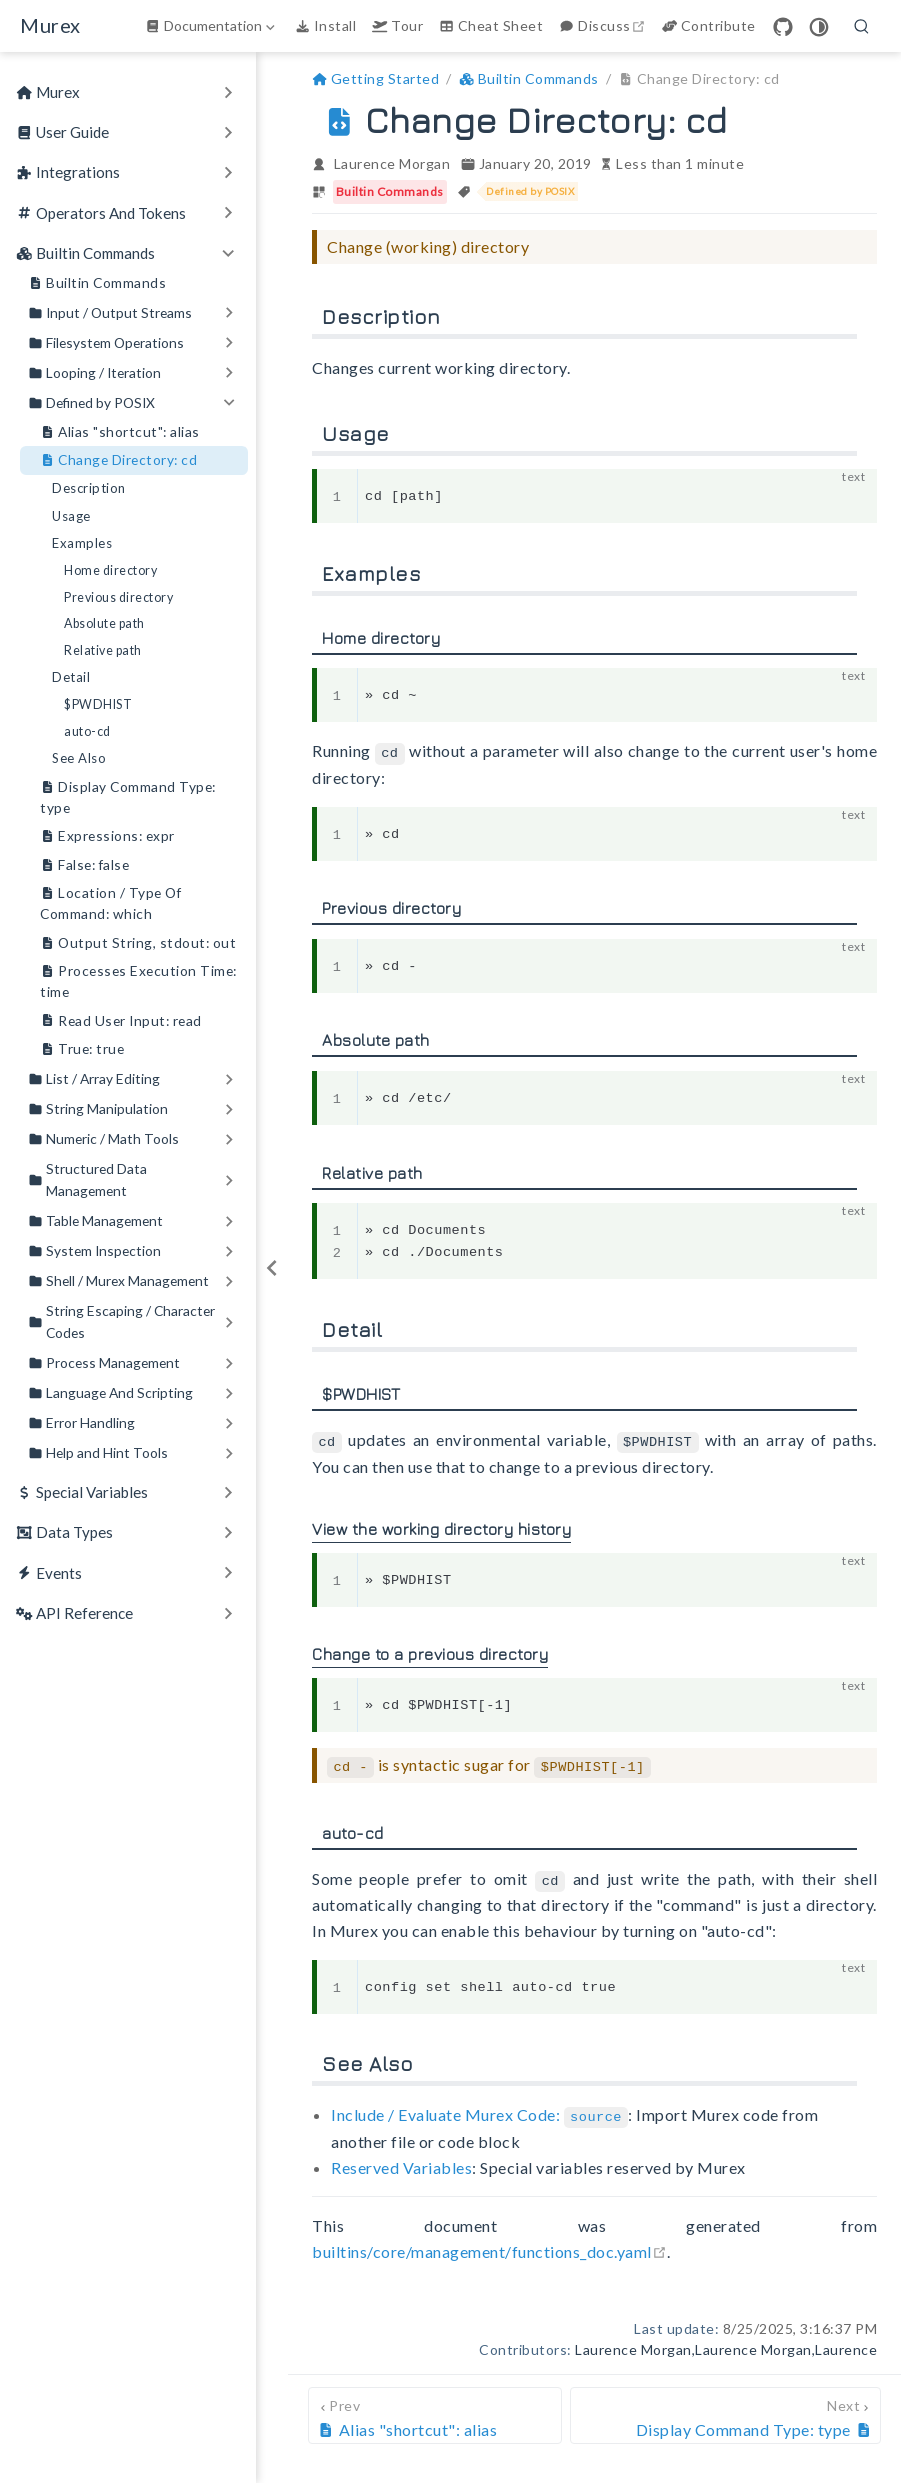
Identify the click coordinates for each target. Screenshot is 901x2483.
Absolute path (104, 623)
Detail (71, 677)
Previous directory (118, 597)
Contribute (709, 25)
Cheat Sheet (491, 25)
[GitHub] (783, 27)
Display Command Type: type (128, 796)
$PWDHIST (98, 704)
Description (89, 488)
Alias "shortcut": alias (120, 432)
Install (325, 25)
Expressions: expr (107, 836)
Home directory (110, 570)
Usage (71, 516)
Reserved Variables (401, 2161)
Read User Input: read (121, 1021)
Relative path (103, 650)
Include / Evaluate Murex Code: (479, 2110)
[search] (862, 26)
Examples (82, 543)
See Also (79, 758)
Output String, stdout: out (138, 943)
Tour (397, 25)
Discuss (604, 25)
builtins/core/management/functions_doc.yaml (489, 2245)
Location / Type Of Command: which (110, 902)
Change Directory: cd (118, 460)
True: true (82, 1049)
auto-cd (87, 731)
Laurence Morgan (392, 163)
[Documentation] (212, 26)
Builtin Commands (97, 283)
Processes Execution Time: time (138, 980)
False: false (84, 865)
